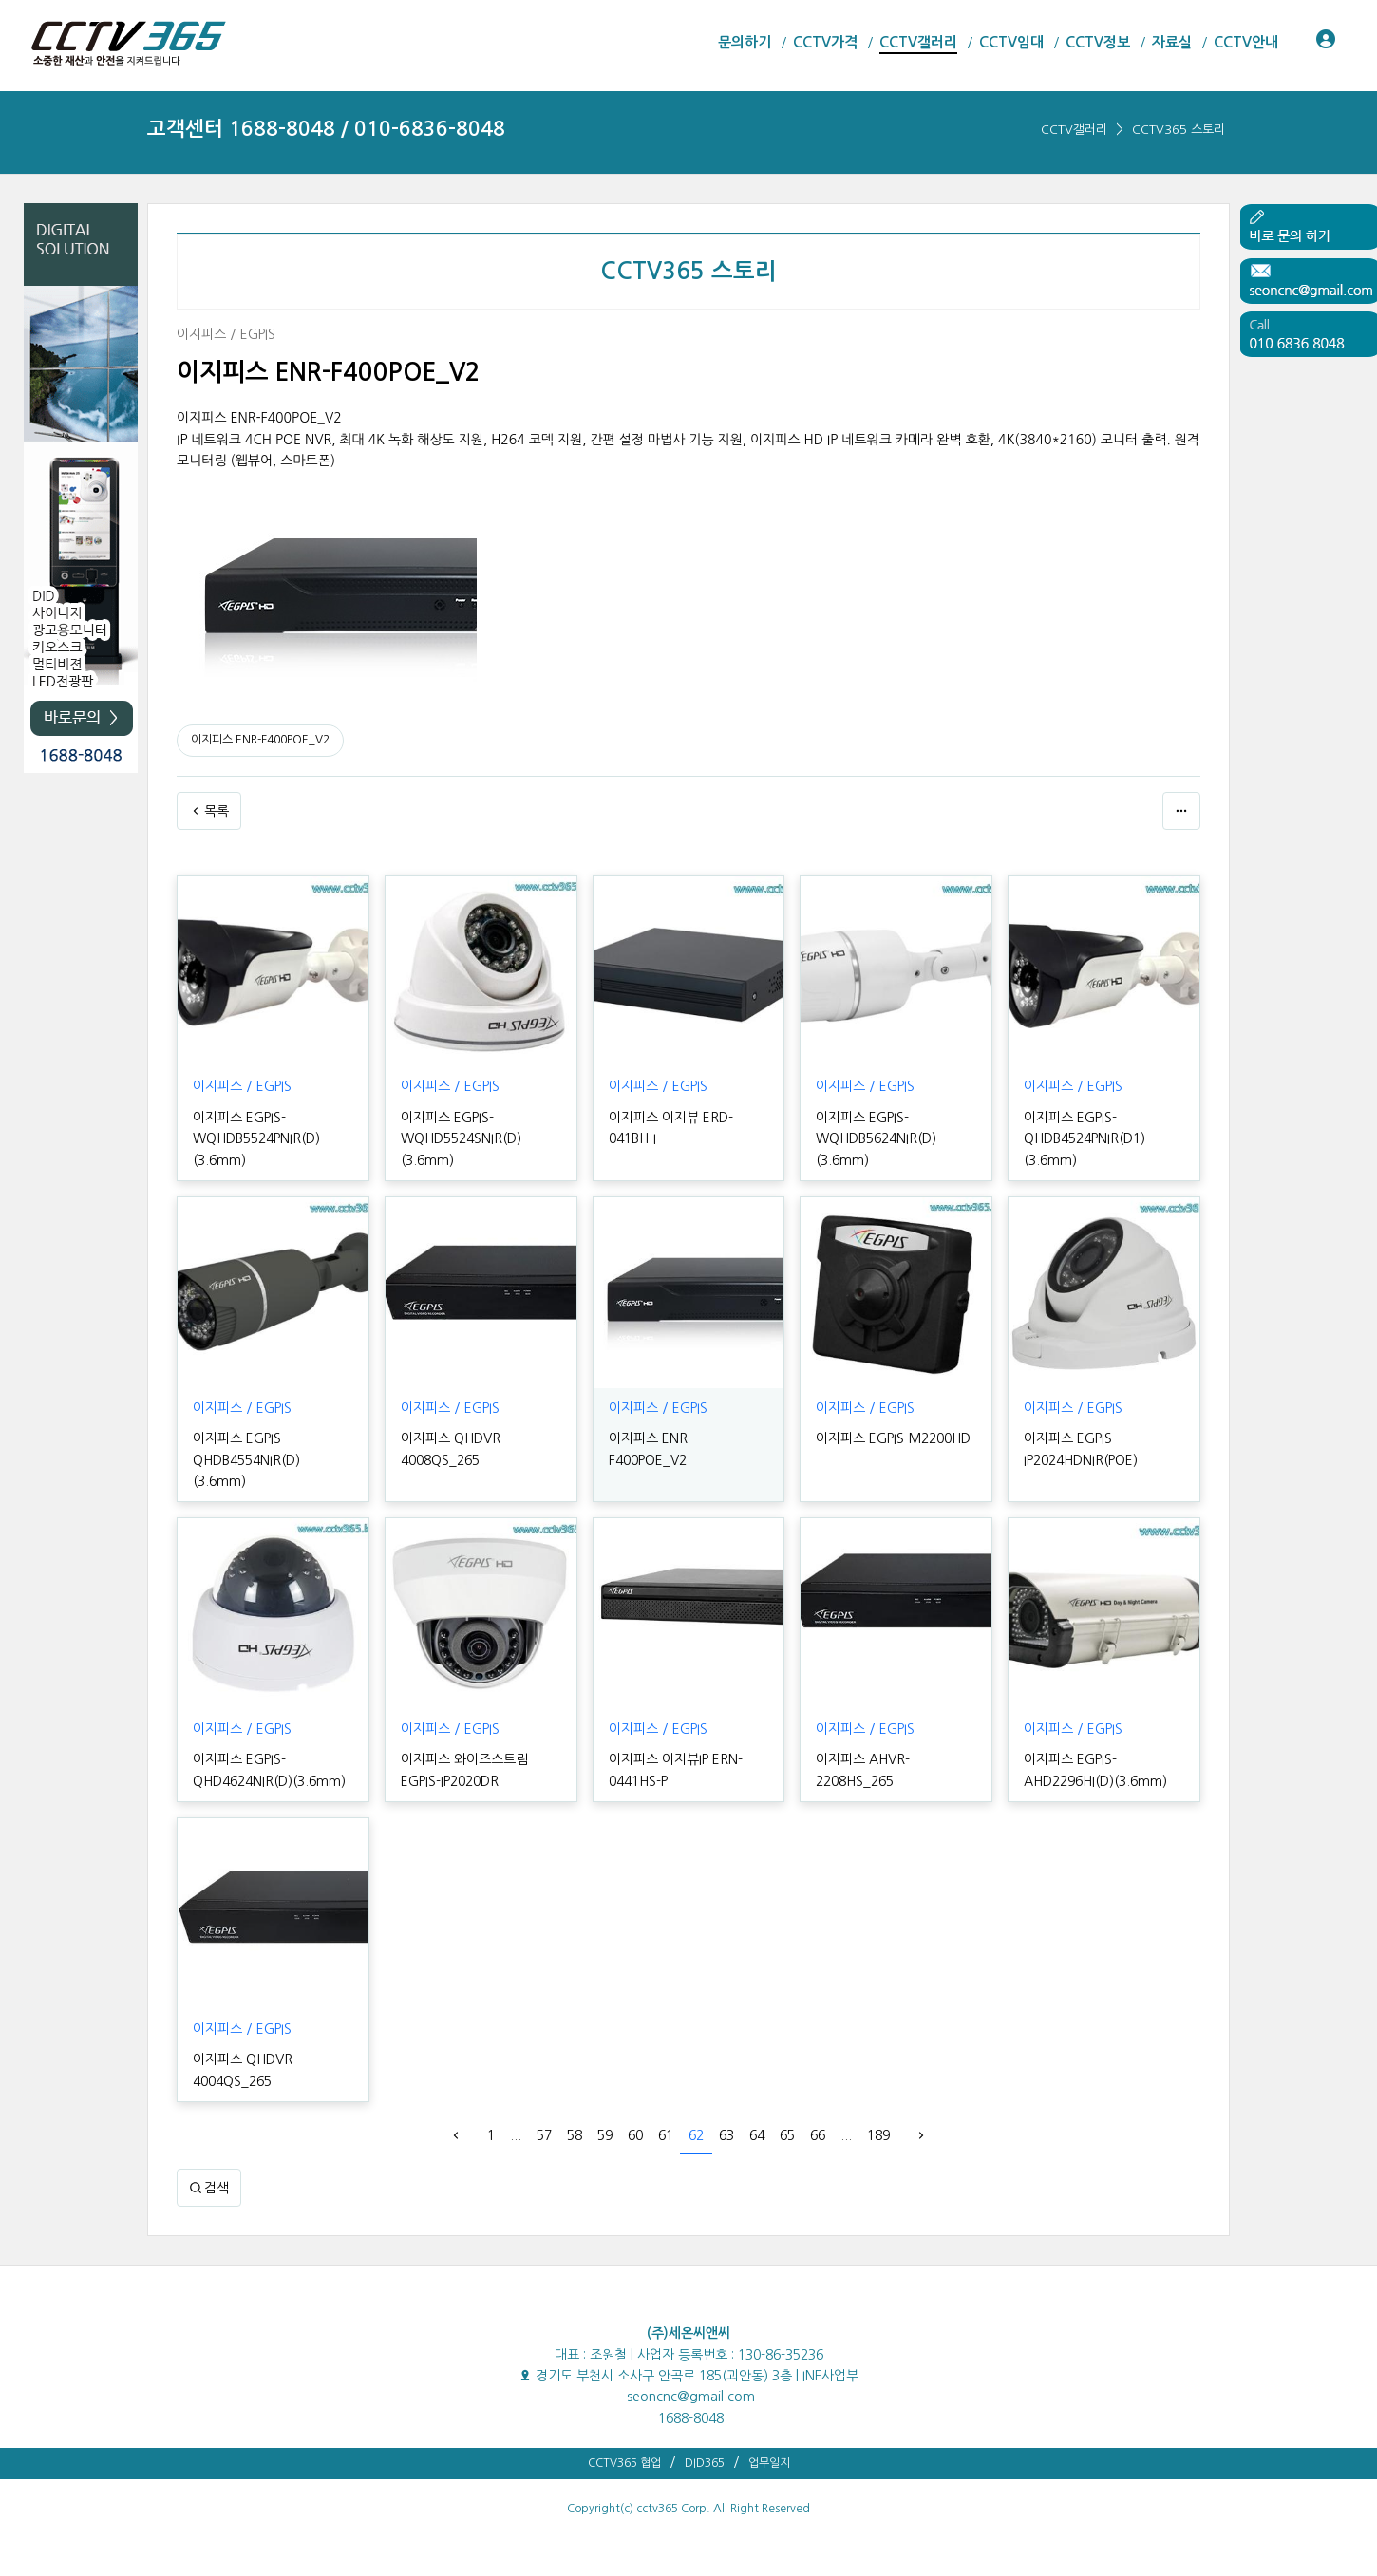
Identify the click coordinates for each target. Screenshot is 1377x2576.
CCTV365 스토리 (1178, 129)
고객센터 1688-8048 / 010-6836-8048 (326, 129)
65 (787, 2135)
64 (756, 2135)
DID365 (705, 2463)
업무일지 (769, 2463)
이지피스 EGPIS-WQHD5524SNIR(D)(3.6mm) (461, 1139)
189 (878, 2135)
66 (817, 2135)
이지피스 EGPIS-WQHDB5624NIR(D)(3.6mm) (876, 1139)
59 (605, 2135)
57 (544, 2135)
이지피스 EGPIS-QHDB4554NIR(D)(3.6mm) (246, 1460)
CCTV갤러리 (1074, 129)
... (515, 2135)
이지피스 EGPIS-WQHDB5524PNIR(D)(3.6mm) (256, 1139)
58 (574, 2135)
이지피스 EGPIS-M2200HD (893, 1438)
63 (726, 2135)
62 (696, 2135)
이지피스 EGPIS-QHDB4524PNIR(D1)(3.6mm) (1084, 1139)
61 (665, 2135)
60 (635, 2135)
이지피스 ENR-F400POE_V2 (260, 739)
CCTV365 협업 (624, 2463)
